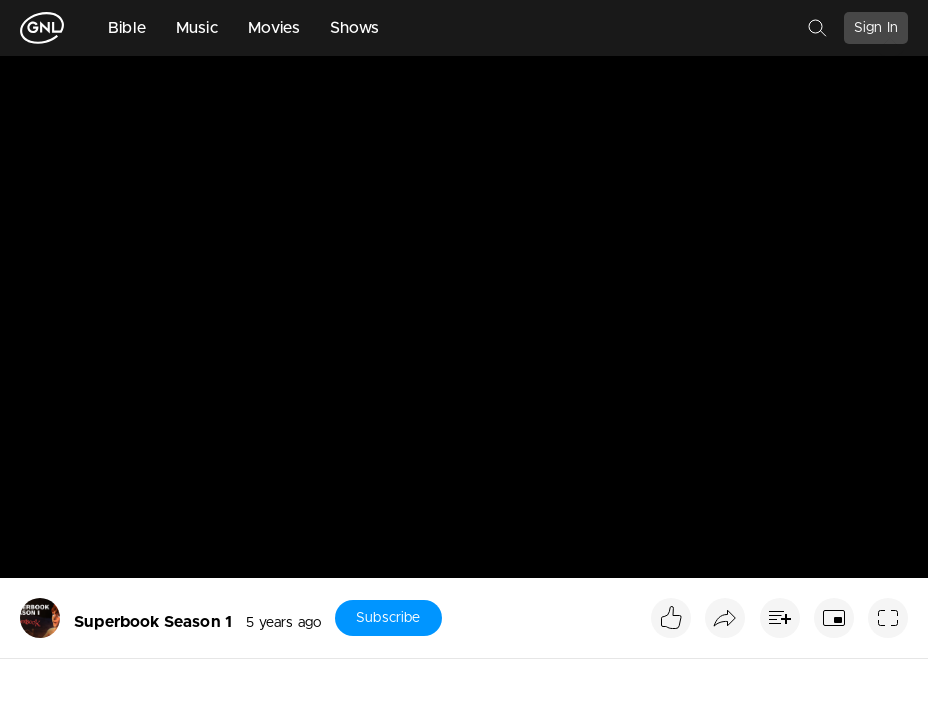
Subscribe (388, 618)
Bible (127, 28)
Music (197, 28)
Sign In (876, 28)
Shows (355, 28)
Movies (274, 28)
